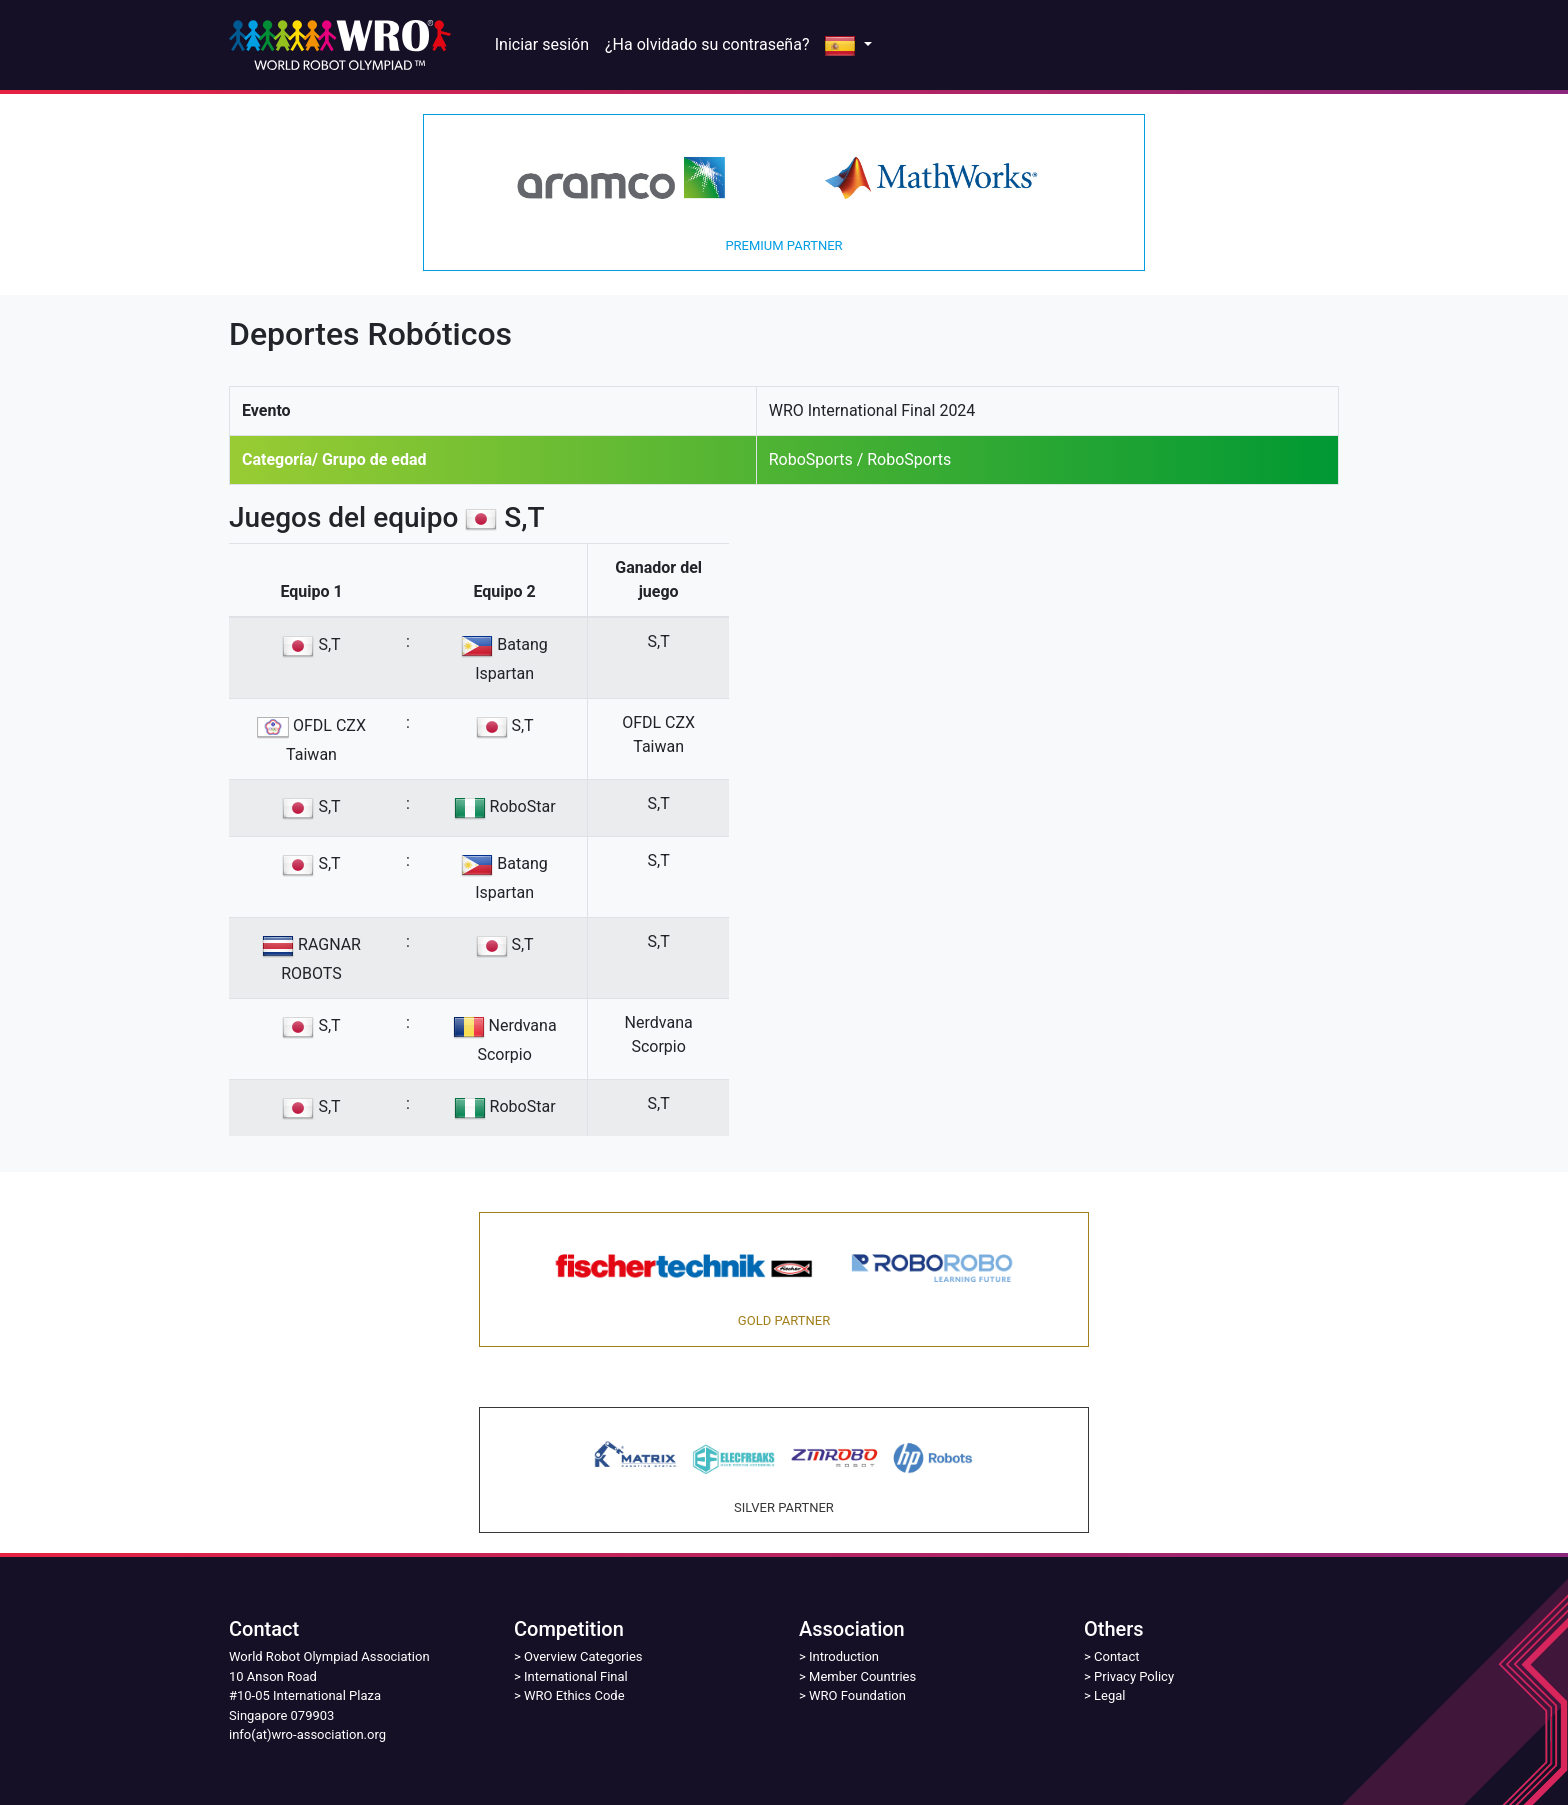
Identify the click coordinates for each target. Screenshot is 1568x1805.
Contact (1116, 1656)
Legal (1109, 1695)
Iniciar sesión (542, 44)
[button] (848, 45)
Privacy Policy (1134, 1676)
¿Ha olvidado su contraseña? (707, 44)
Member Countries (862, 1676)
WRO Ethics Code (574, 1695)
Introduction (844, 1656)
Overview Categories (583, 1656)
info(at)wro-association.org (307, 1734)
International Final (576, 1676)
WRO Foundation (857, 1695)
